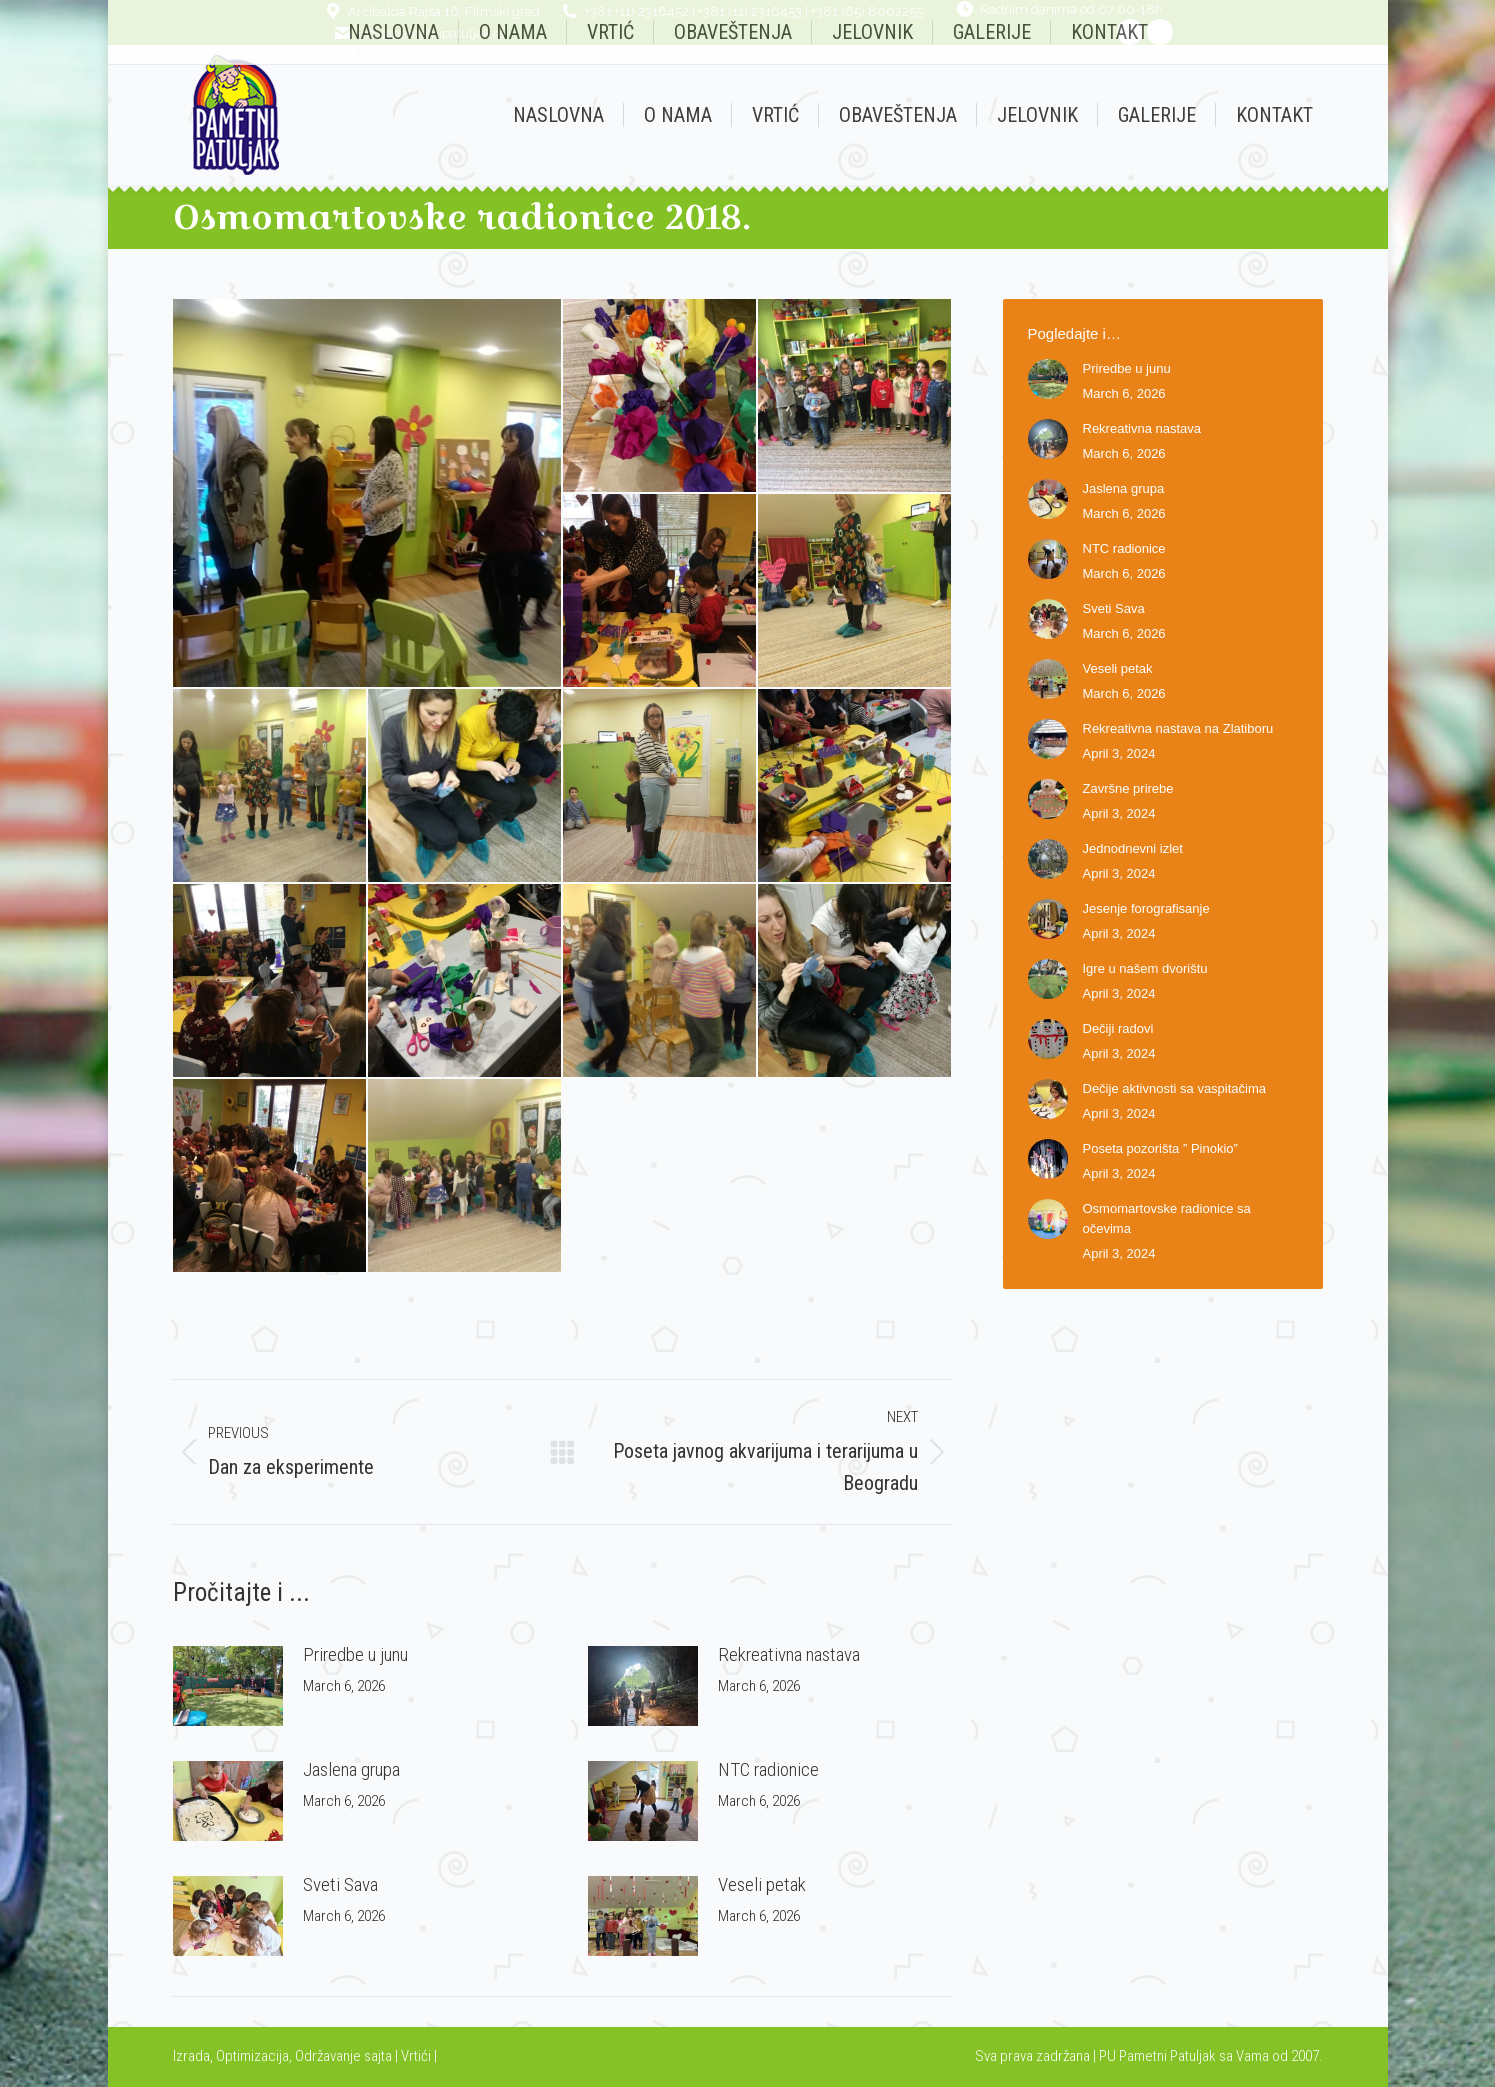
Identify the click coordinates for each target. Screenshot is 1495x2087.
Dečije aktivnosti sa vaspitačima (1175, 1088)
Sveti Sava (340, 1884)
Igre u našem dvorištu (1145, 968)
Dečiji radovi (1118, 1028)
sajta (378, 2056)
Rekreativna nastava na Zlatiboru (1178, 728)
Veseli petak (762, 1884)
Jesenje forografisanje (1146, 908)
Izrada (191, 2056)
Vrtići (417, 2056)
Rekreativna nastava (789, 1654)
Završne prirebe (1128, 788)
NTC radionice (768, 1769)
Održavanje (328, 2056)
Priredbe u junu (355, 1654)
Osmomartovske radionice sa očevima (1167, 1218)
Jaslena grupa (351, 1769)
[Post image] (228, 1686)
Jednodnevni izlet (1133, 848)
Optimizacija (252, 2056)
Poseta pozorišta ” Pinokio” (1160, 1148)
